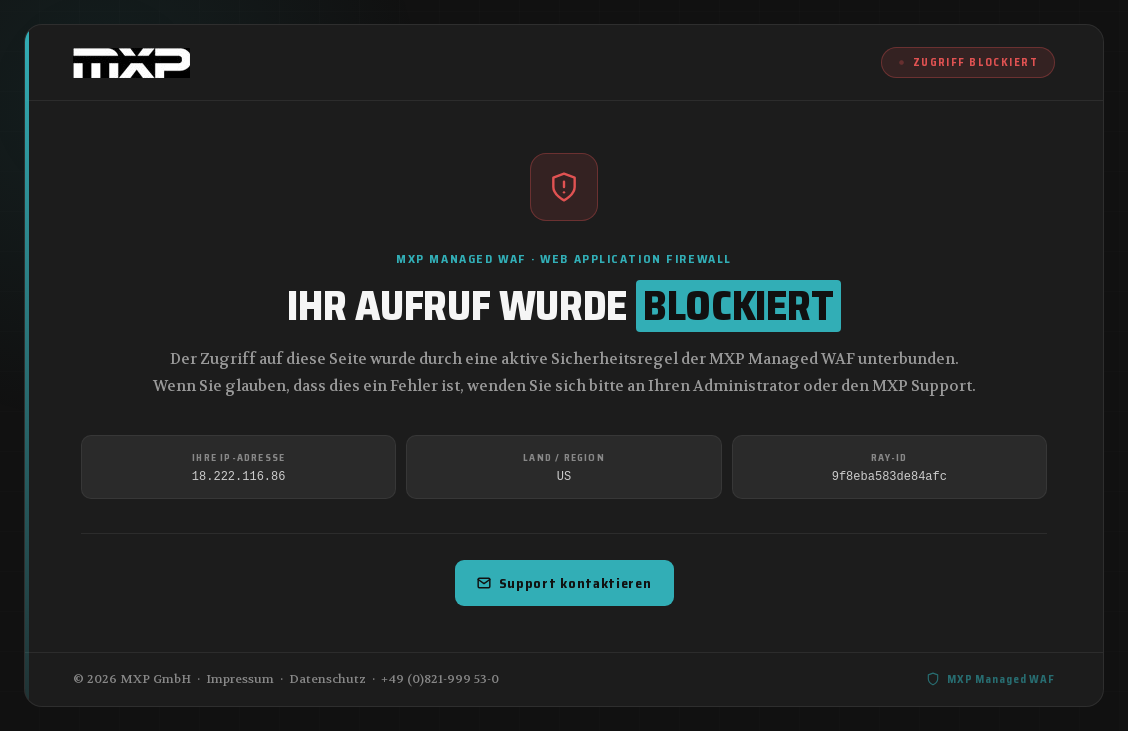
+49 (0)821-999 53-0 (440, 679)
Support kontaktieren (564, 583)
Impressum (240, 679)
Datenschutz (327, 679)
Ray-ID (889, 457)
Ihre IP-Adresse (238, 457)
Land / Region (564, 457)
